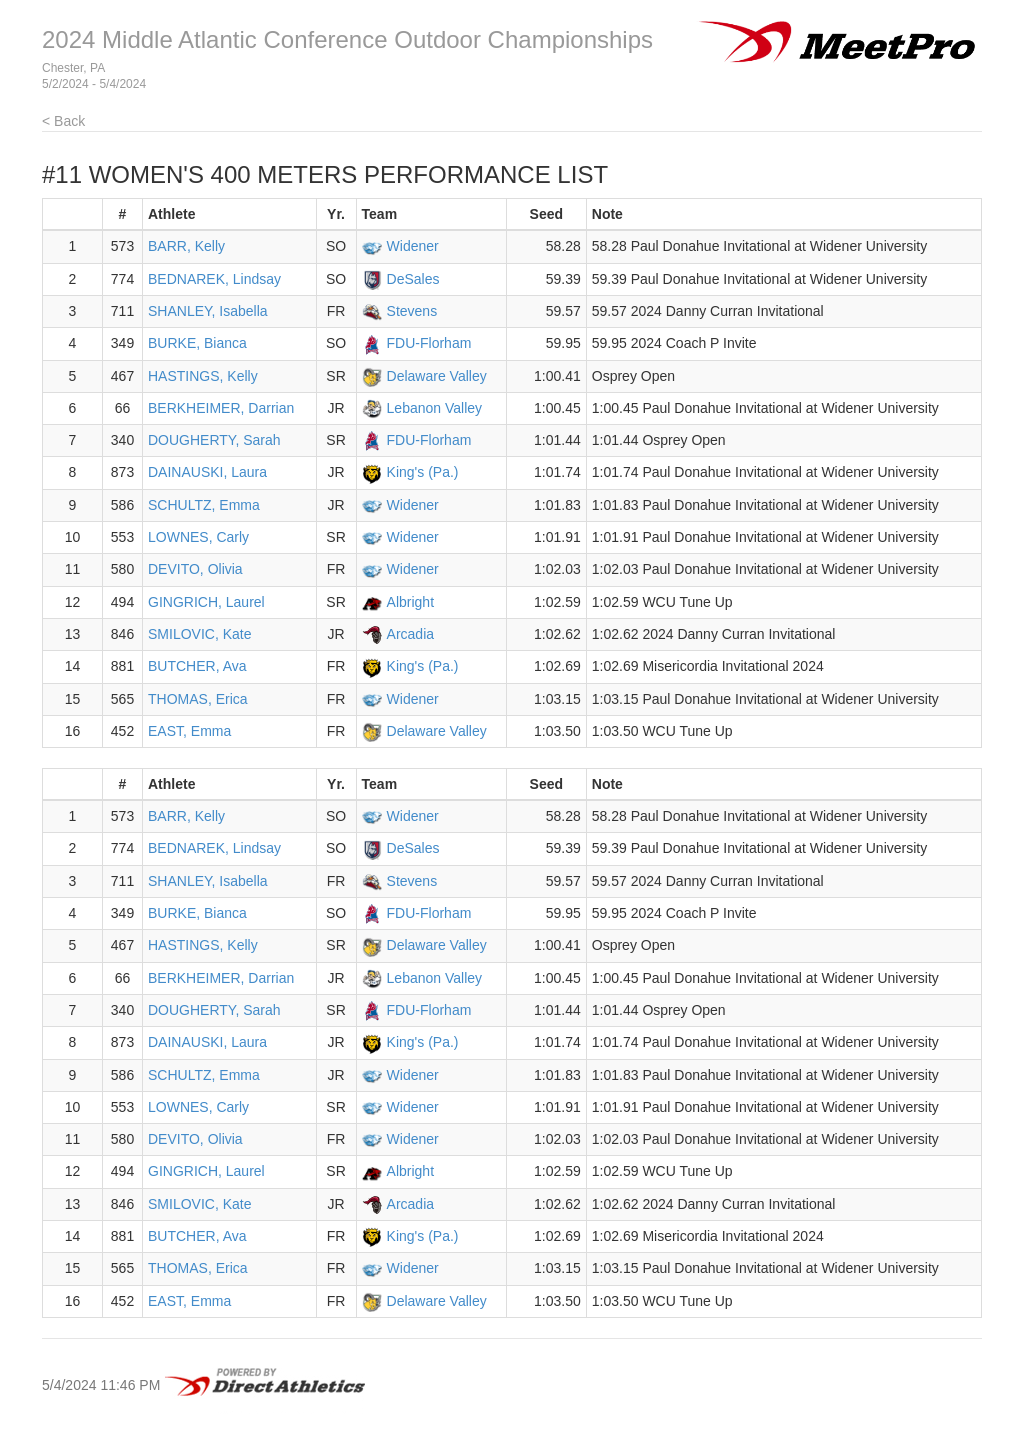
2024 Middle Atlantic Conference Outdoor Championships (347, 39)
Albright (410, 602)
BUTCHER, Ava (197, 666)
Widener (413, 246)
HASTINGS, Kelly (203, 376)
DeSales (413, 279)
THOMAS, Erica (198, 699)
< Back (63, 121)
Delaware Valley (437, 376)
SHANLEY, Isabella (208, 311)
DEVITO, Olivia (195, 569)
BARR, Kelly (186, 246)
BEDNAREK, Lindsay (214, 279)
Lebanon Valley (434, 408)
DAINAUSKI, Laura (207, 472)
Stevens (412, 311)
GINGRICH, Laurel (206, 602)
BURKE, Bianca (197, 343)
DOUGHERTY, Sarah (214, 440)
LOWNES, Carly (198, 537)
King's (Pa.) (423, 472)
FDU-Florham (429, 343)
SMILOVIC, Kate (199, 634)
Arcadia (410, 634)
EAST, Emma (189, 731)
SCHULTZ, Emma (204, 505)
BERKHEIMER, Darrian (221, 408)
